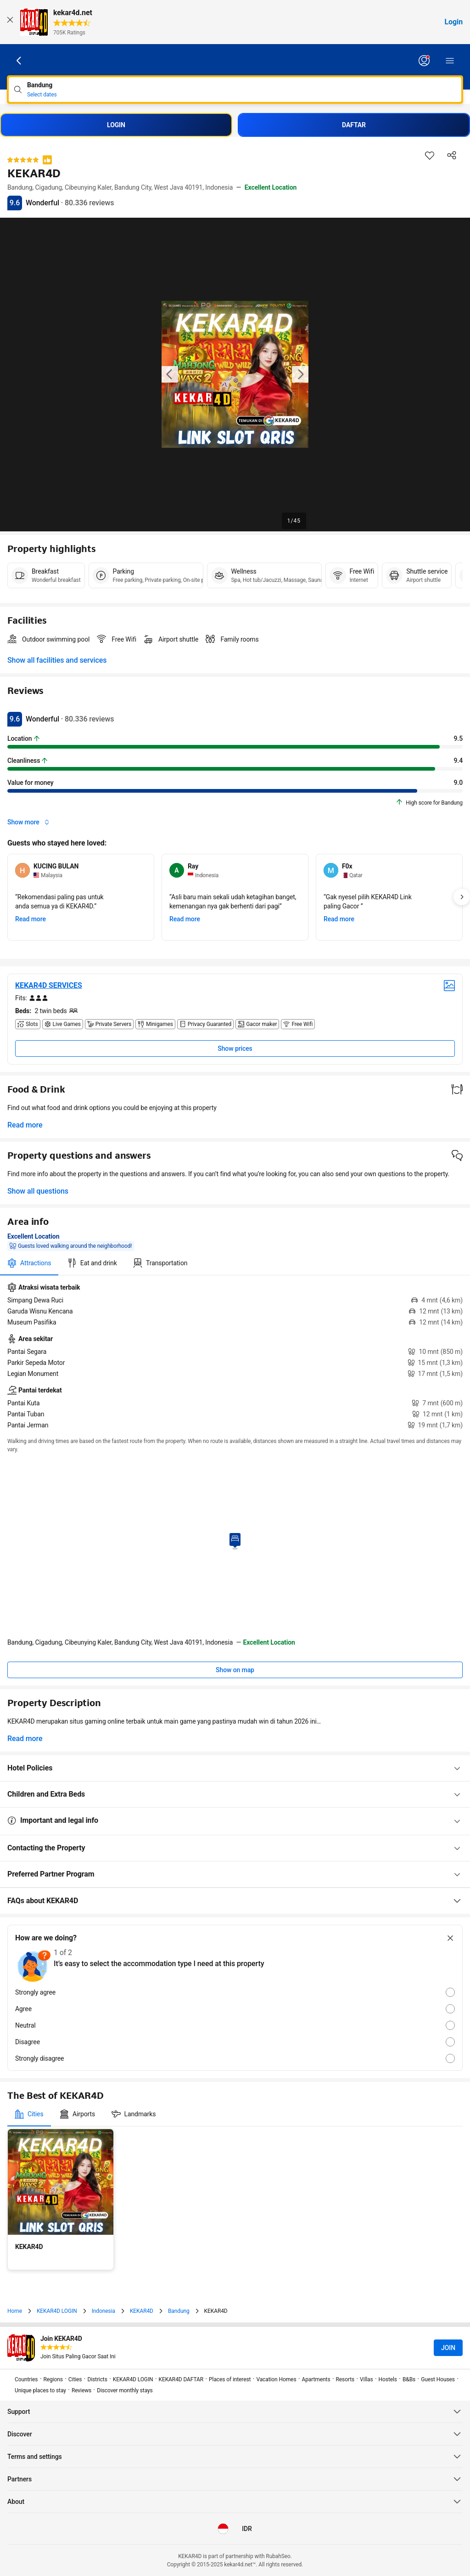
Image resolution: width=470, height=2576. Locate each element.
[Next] (461, 897)
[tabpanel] (235, 1356)
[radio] (235, 1992)
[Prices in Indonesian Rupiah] (247, 2528)
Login (453, 21)
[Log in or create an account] (424, 61)
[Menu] (450, 61)
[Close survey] (450, 1938)
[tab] (29, 1263)
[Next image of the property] (300, 374)
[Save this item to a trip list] (430, 155)
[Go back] (19, 61)
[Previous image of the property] (170, 374)
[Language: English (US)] (223, 2528)
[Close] (10, 22)
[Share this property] (452, 155)
